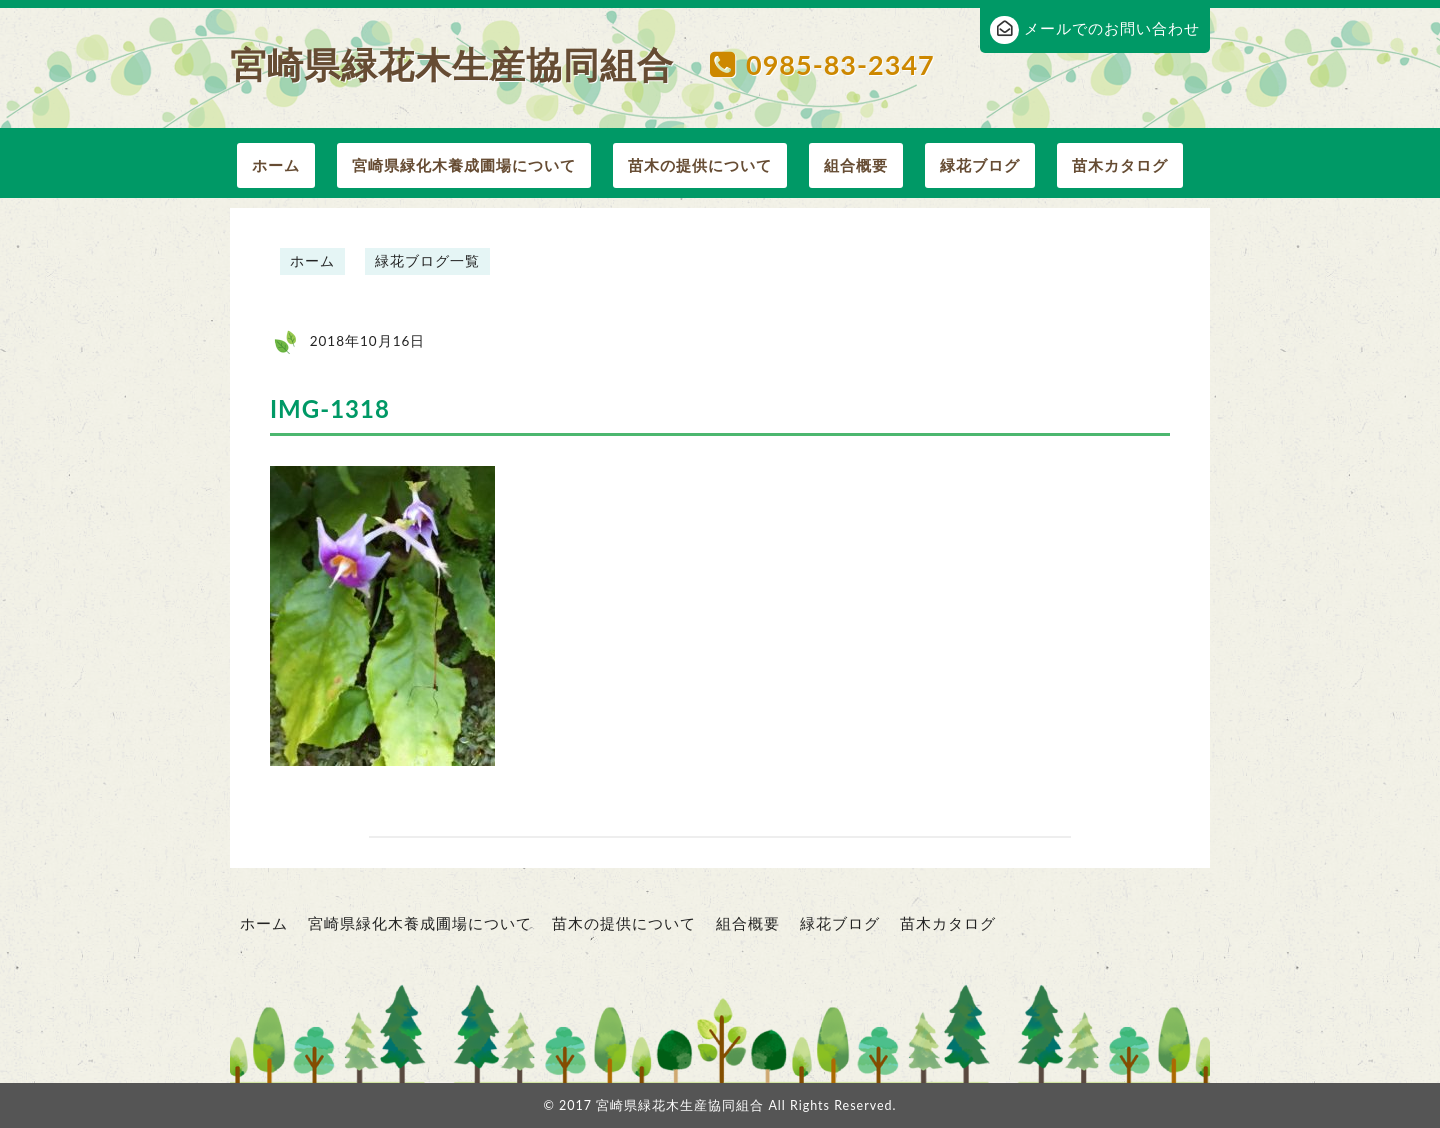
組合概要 (856, 165)
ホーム (276, 165)
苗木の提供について (700, 165)
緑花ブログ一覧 (427, 261)
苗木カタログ (1120, 165)
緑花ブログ (980, 165)
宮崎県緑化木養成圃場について (464, 165)
